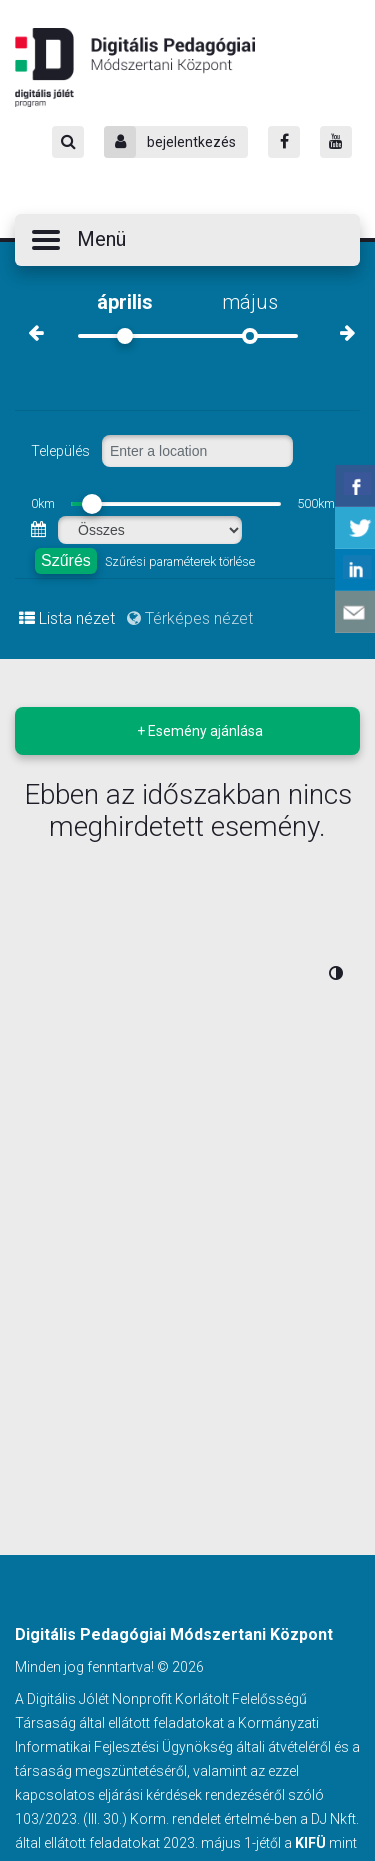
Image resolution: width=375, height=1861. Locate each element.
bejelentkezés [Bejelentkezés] (170, 142)
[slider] (92, 504)
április (125, 302)
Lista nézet (67, 618)
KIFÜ (310, 1843)
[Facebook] (284, 142)
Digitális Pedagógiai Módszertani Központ (135, 67)
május (250, 302)
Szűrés (66, 560)
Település (60, 451)
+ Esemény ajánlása (200, 731)
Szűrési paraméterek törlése (180, 561)
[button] (187, 240)
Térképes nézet (190, 618)
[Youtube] (336, 142)
